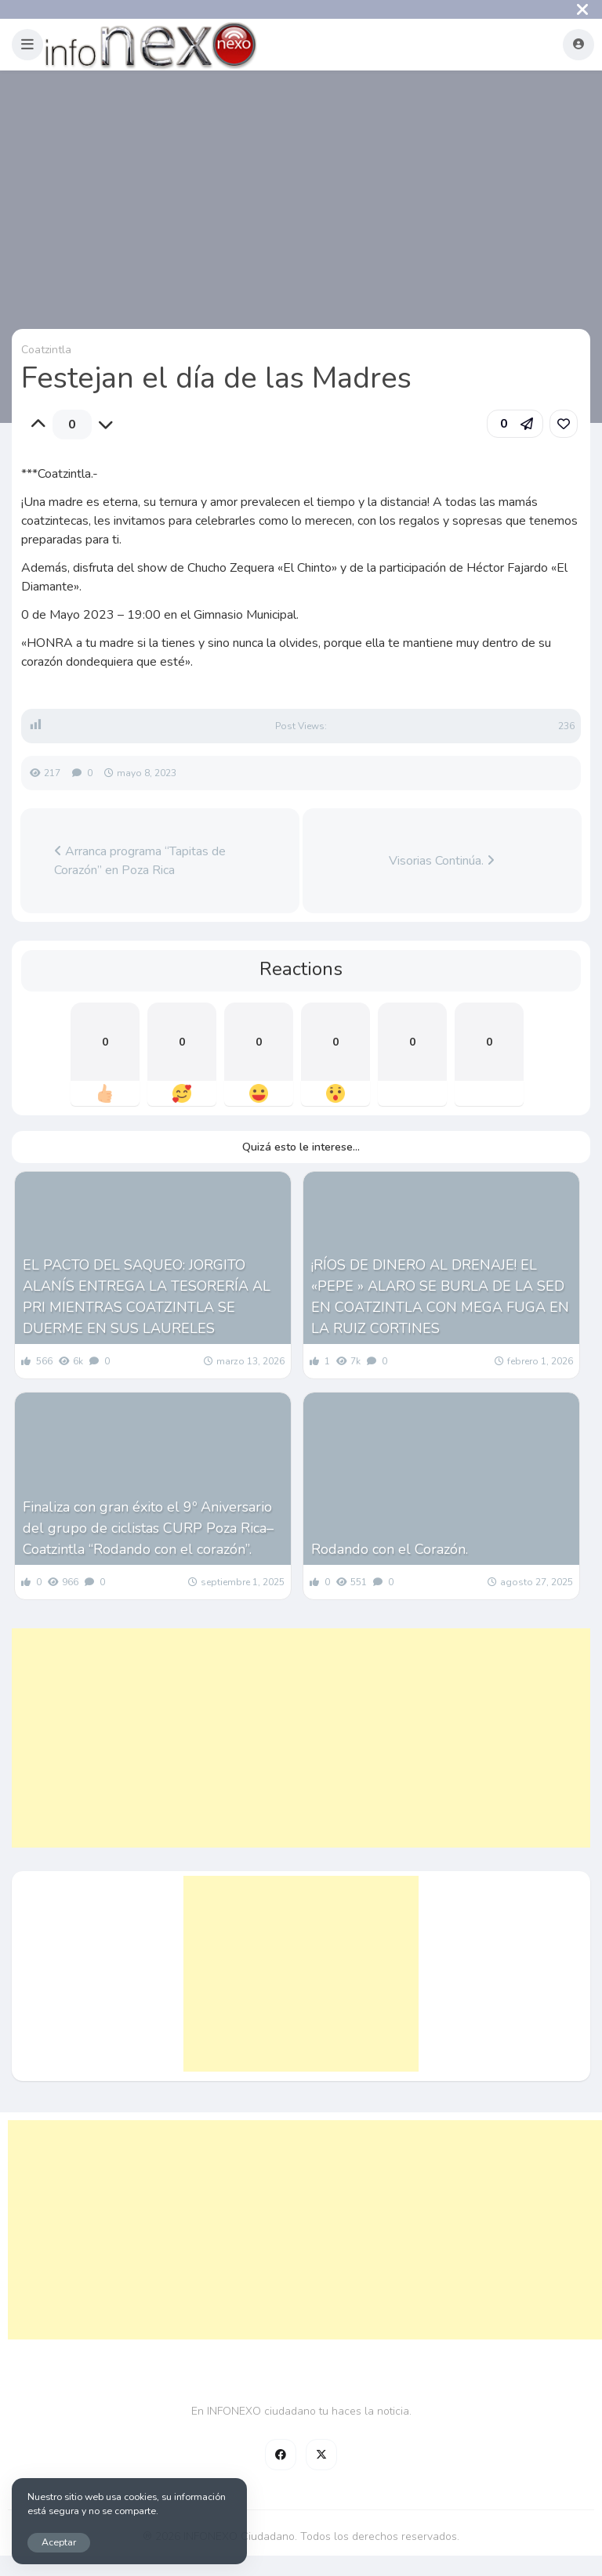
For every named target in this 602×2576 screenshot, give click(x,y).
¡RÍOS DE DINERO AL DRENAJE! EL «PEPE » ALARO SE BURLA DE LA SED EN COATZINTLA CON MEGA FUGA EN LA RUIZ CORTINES (440, 1296)
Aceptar (59, 2542)
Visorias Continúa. (442, 860)
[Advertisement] (301, 1738)
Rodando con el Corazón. (389, 1549)
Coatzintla (46, 349)
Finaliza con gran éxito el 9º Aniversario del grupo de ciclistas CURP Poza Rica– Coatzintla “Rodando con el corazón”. (148, 1528)
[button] (27, 44)
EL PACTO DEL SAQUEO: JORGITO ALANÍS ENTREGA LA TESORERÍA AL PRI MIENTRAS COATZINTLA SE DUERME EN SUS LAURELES (146, 1296)
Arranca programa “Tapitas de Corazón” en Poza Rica (140, 861)
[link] (563, 424)
